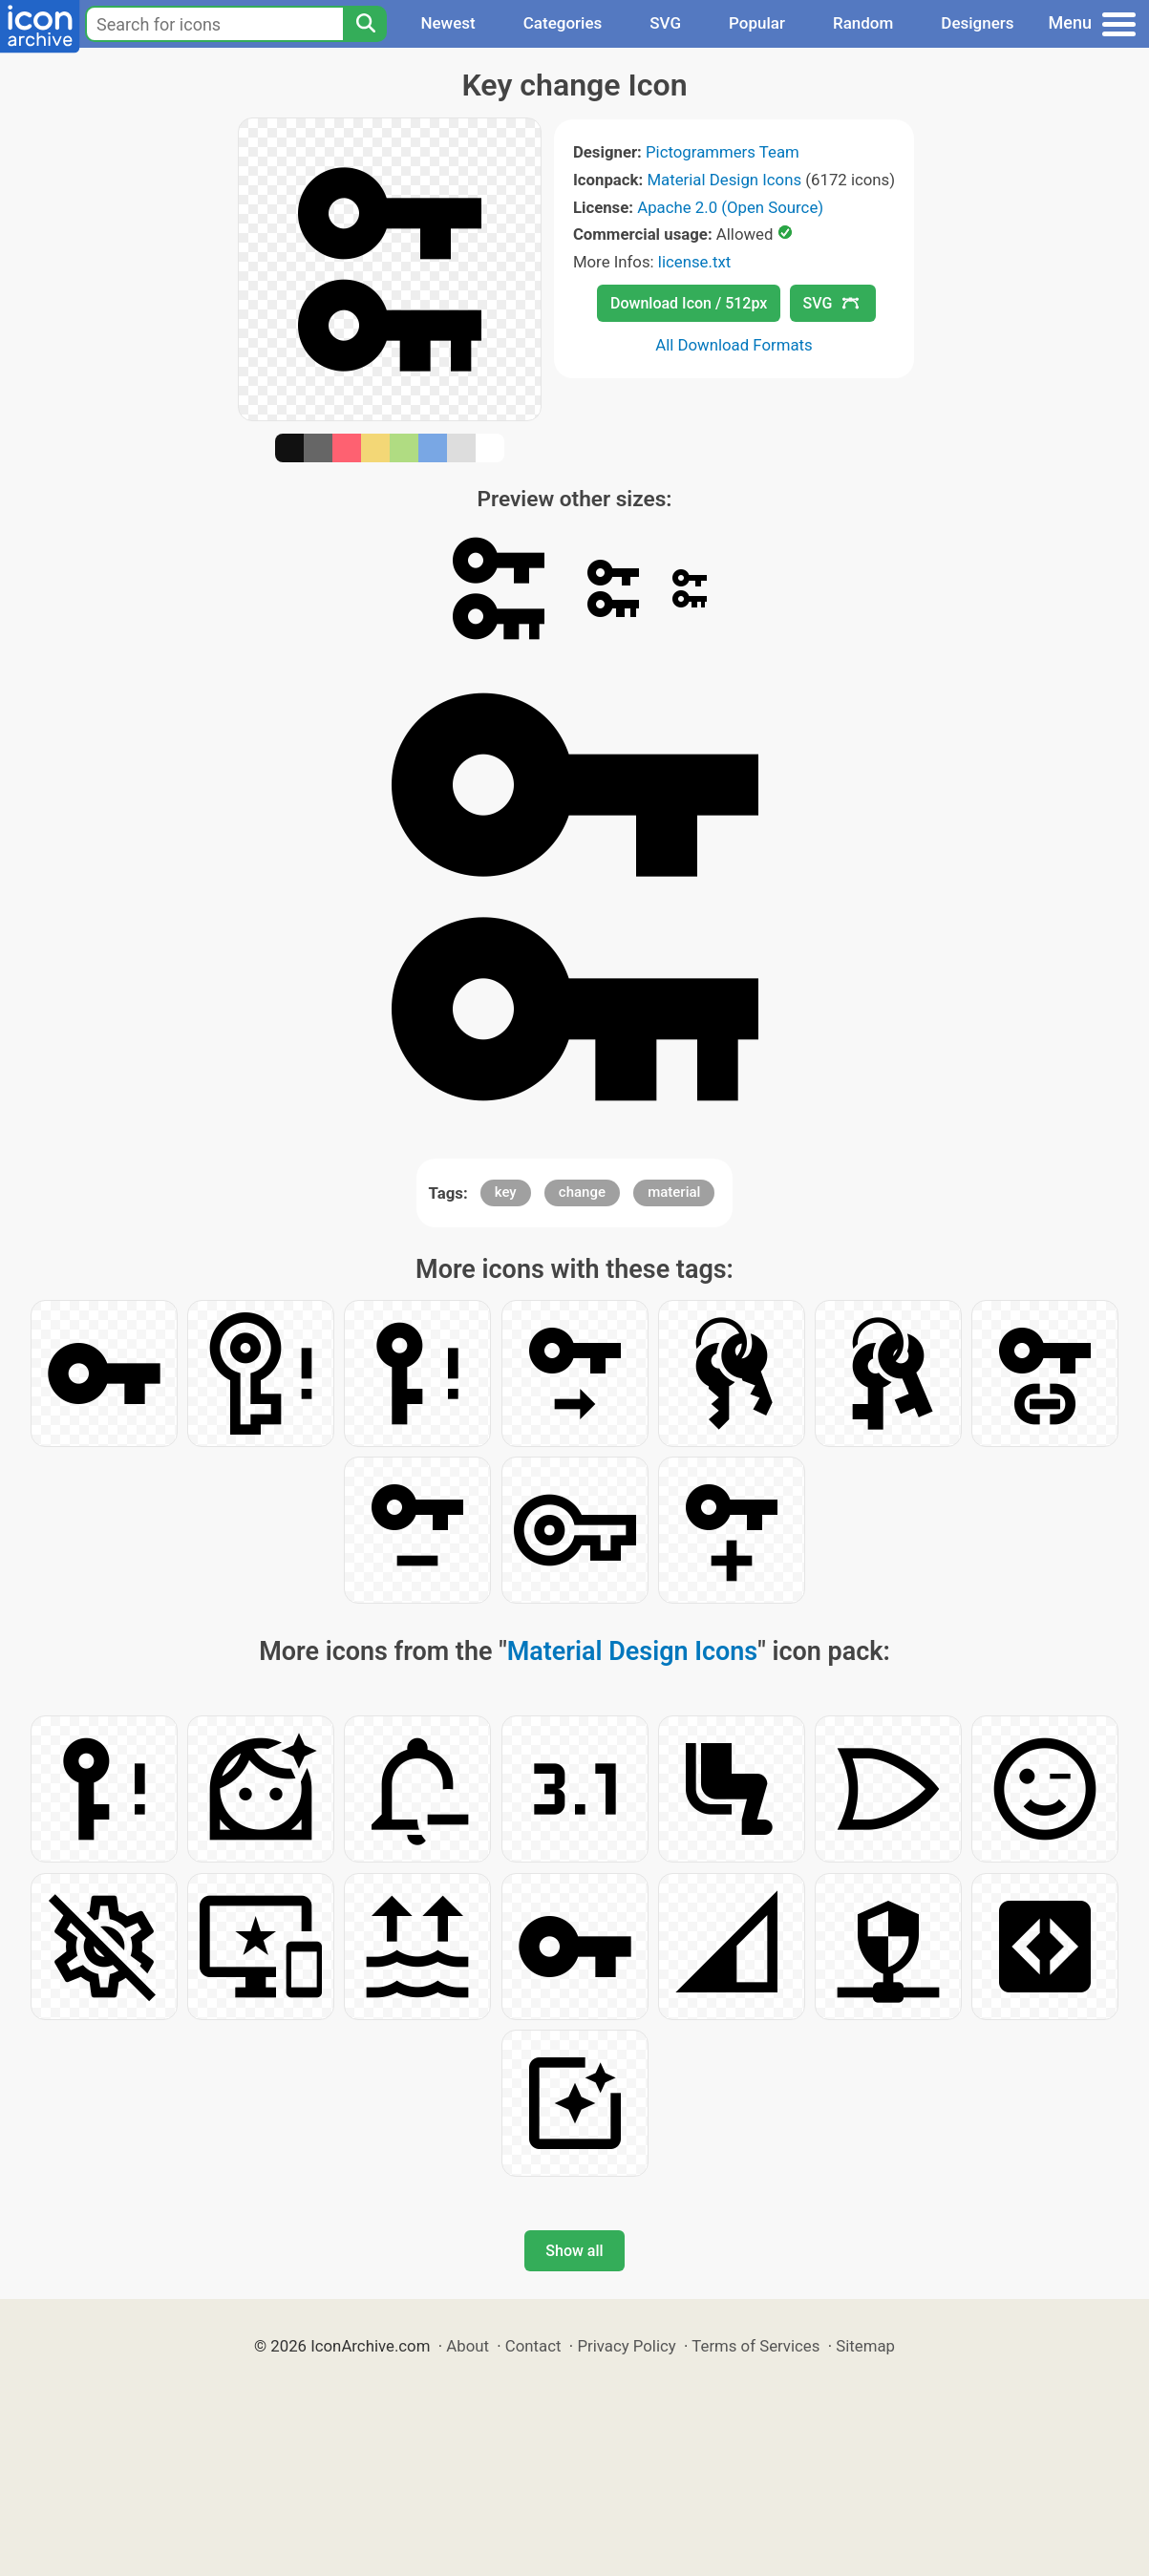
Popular (757, 22)
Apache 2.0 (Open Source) (730, 207)
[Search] (365, 24)
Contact (533, 2345)
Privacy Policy (626, 2345)
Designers (977, 22)
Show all (574, 2251)
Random (863, 22)
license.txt (694, 261)
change (582, 1192)
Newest (447, 22)
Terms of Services (755, 2345)
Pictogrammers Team (722, 151)
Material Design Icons (724, 179)
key (506, 1192)
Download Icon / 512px (688, 303)
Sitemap (865, 2345)
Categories (563, 22)
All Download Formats (734, 344)
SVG (665, 22)
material (674, 1192)
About (467, 2345)
